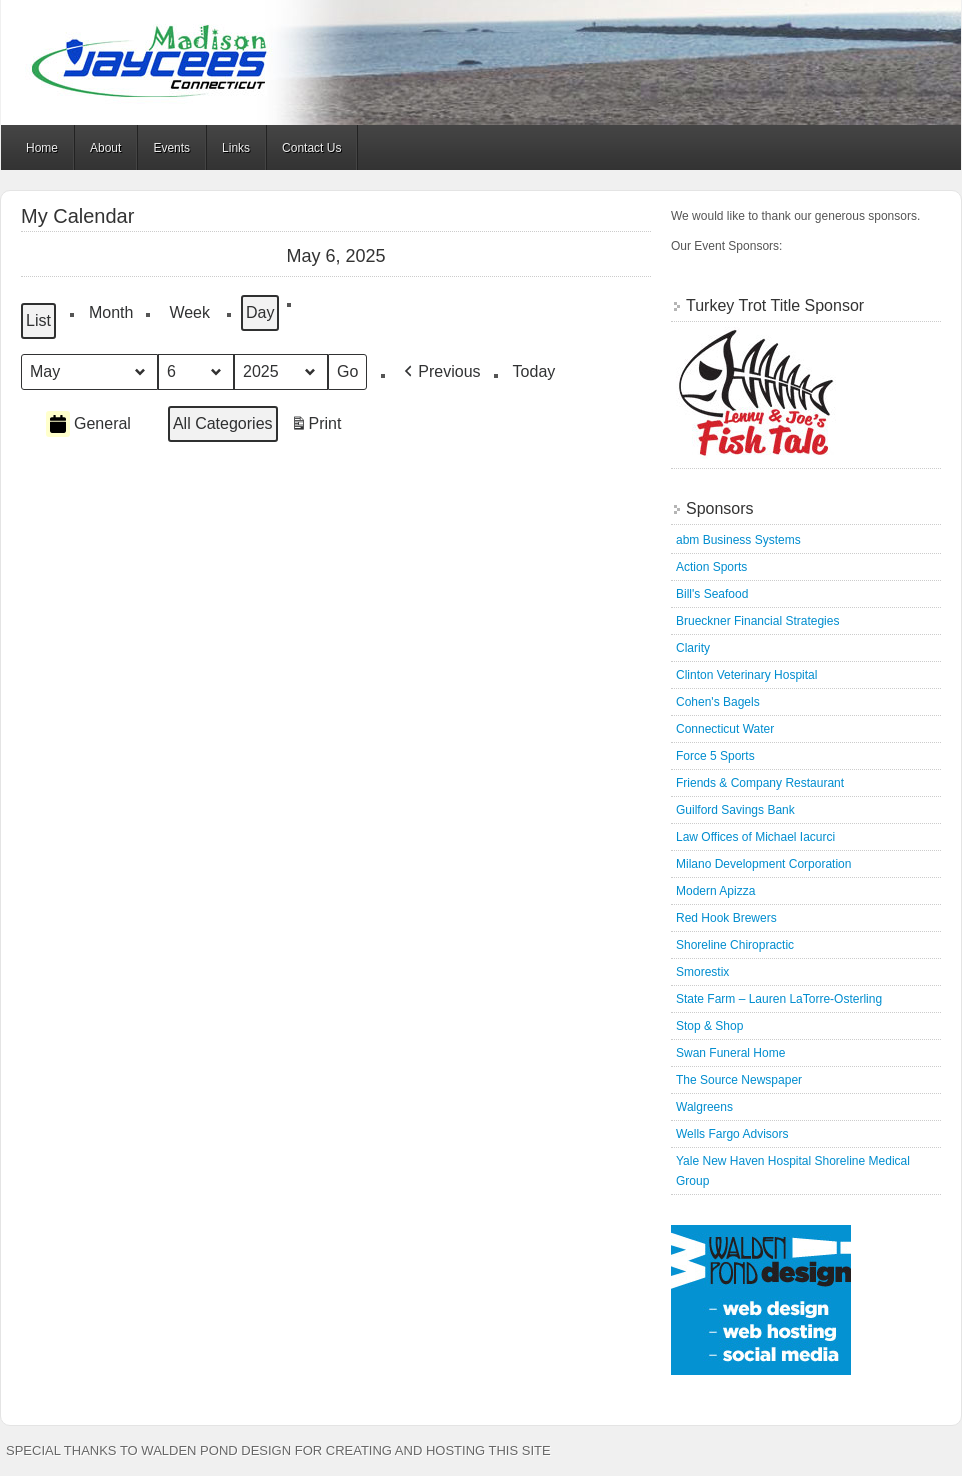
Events (171, 148)
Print (316, 426)
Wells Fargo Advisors (732, 1134)
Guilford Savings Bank (735, 810)
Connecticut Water (725, 729)
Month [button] (111, 312)
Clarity (693, 648)
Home (42, 148)
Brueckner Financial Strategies (757, 621)
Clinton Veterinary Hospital (746, 675)
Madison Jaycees (481, 62)
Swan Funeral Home (730, 1053)
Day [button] (260, 312)
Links (236, 148)
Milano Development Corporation (763, 864)
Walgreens (704, 1107)
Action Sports (711, 567)
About (105, 148)
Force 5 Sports (715, 756)
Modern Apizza (715, 891)
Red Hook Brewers (726, 918)
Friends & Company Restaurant (760, 783)
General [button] (88, 424)
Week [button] (189, 312)
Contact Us (311, 148)
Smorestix (702, 972)
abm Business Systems (738, 540)
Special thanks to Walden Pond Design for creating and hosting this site (278, 1450)
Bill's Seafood (712, 594)
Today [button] (534, 371)
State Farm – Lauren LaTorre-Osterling (779, 999)
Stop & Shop (709, 1026)
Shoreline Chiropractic (735, 945)
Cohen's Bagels (718, 702)
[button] (440, 372)
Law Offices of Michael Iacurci (755, 837)
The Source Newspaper (739, 1080)
